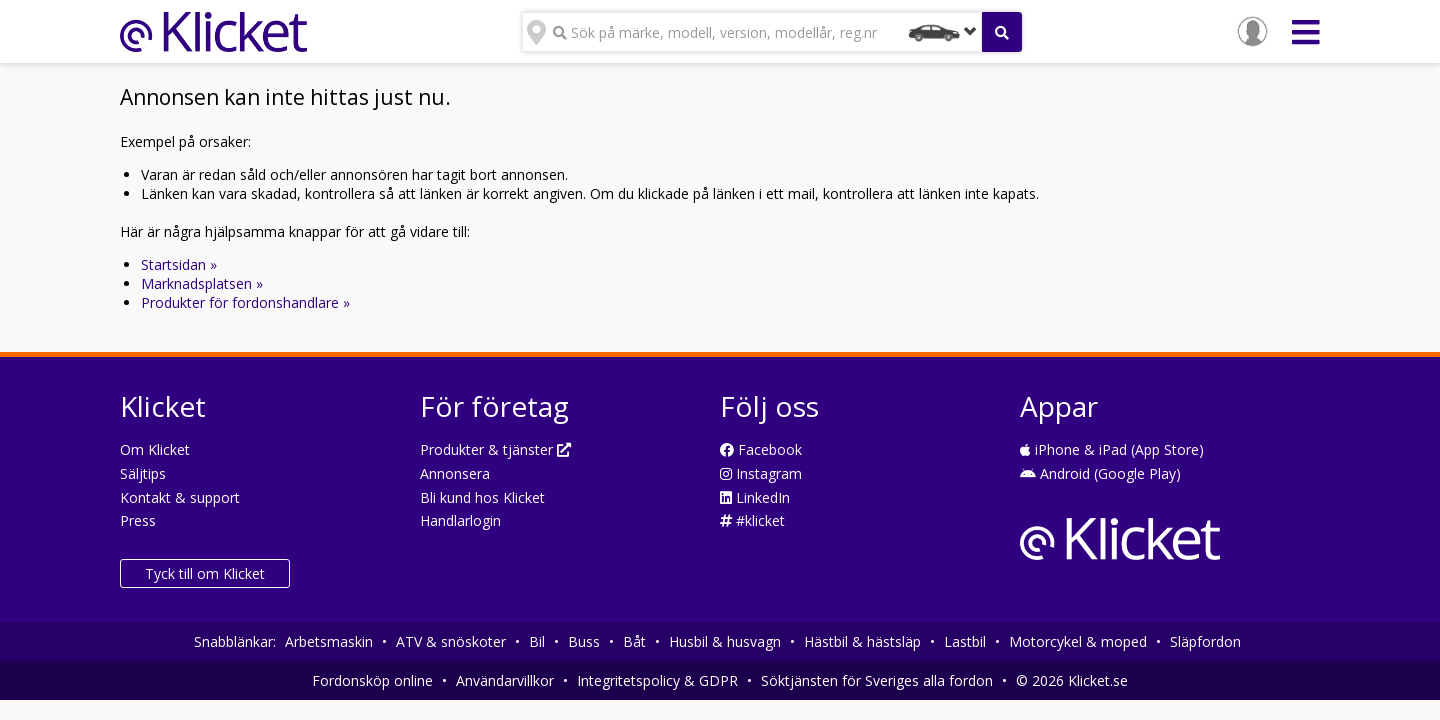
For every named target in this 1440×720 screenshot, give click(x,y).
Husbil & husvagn (725, 641)
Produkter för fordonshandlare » (245, 302)
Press (138, 520)
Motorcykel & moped (1078, 641)
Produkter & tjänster (495, 449)
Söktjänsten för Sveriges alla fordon (877, 680)
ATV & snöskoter (451, 641)
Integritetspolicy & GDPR (657, 680)
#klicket (752, 520)
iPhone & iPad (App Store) (1112, 449)
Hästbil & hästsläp (862, 641)
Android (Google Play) (1100, 473)
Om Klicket (155, 449)
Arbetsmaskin (329, 641)
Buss (584, 641)
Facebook (761, 449)
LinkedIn (755, 497)
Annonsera (455, 473)
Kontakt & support (180, 497)
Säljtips (143, 473)
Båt (634, 641)
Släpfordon (1205, 641)
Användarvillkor (505, 680)
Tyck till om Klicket (205, 573)
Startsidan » (179, 264)
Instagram (761, 473)
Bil (537, 641)
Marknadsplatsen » (202, 283)
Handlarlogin (460, 520)
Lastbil (965, 641)
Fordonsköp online (372, 680)
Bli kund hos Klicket (482, 497)
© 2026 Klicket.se (1072, 680)
